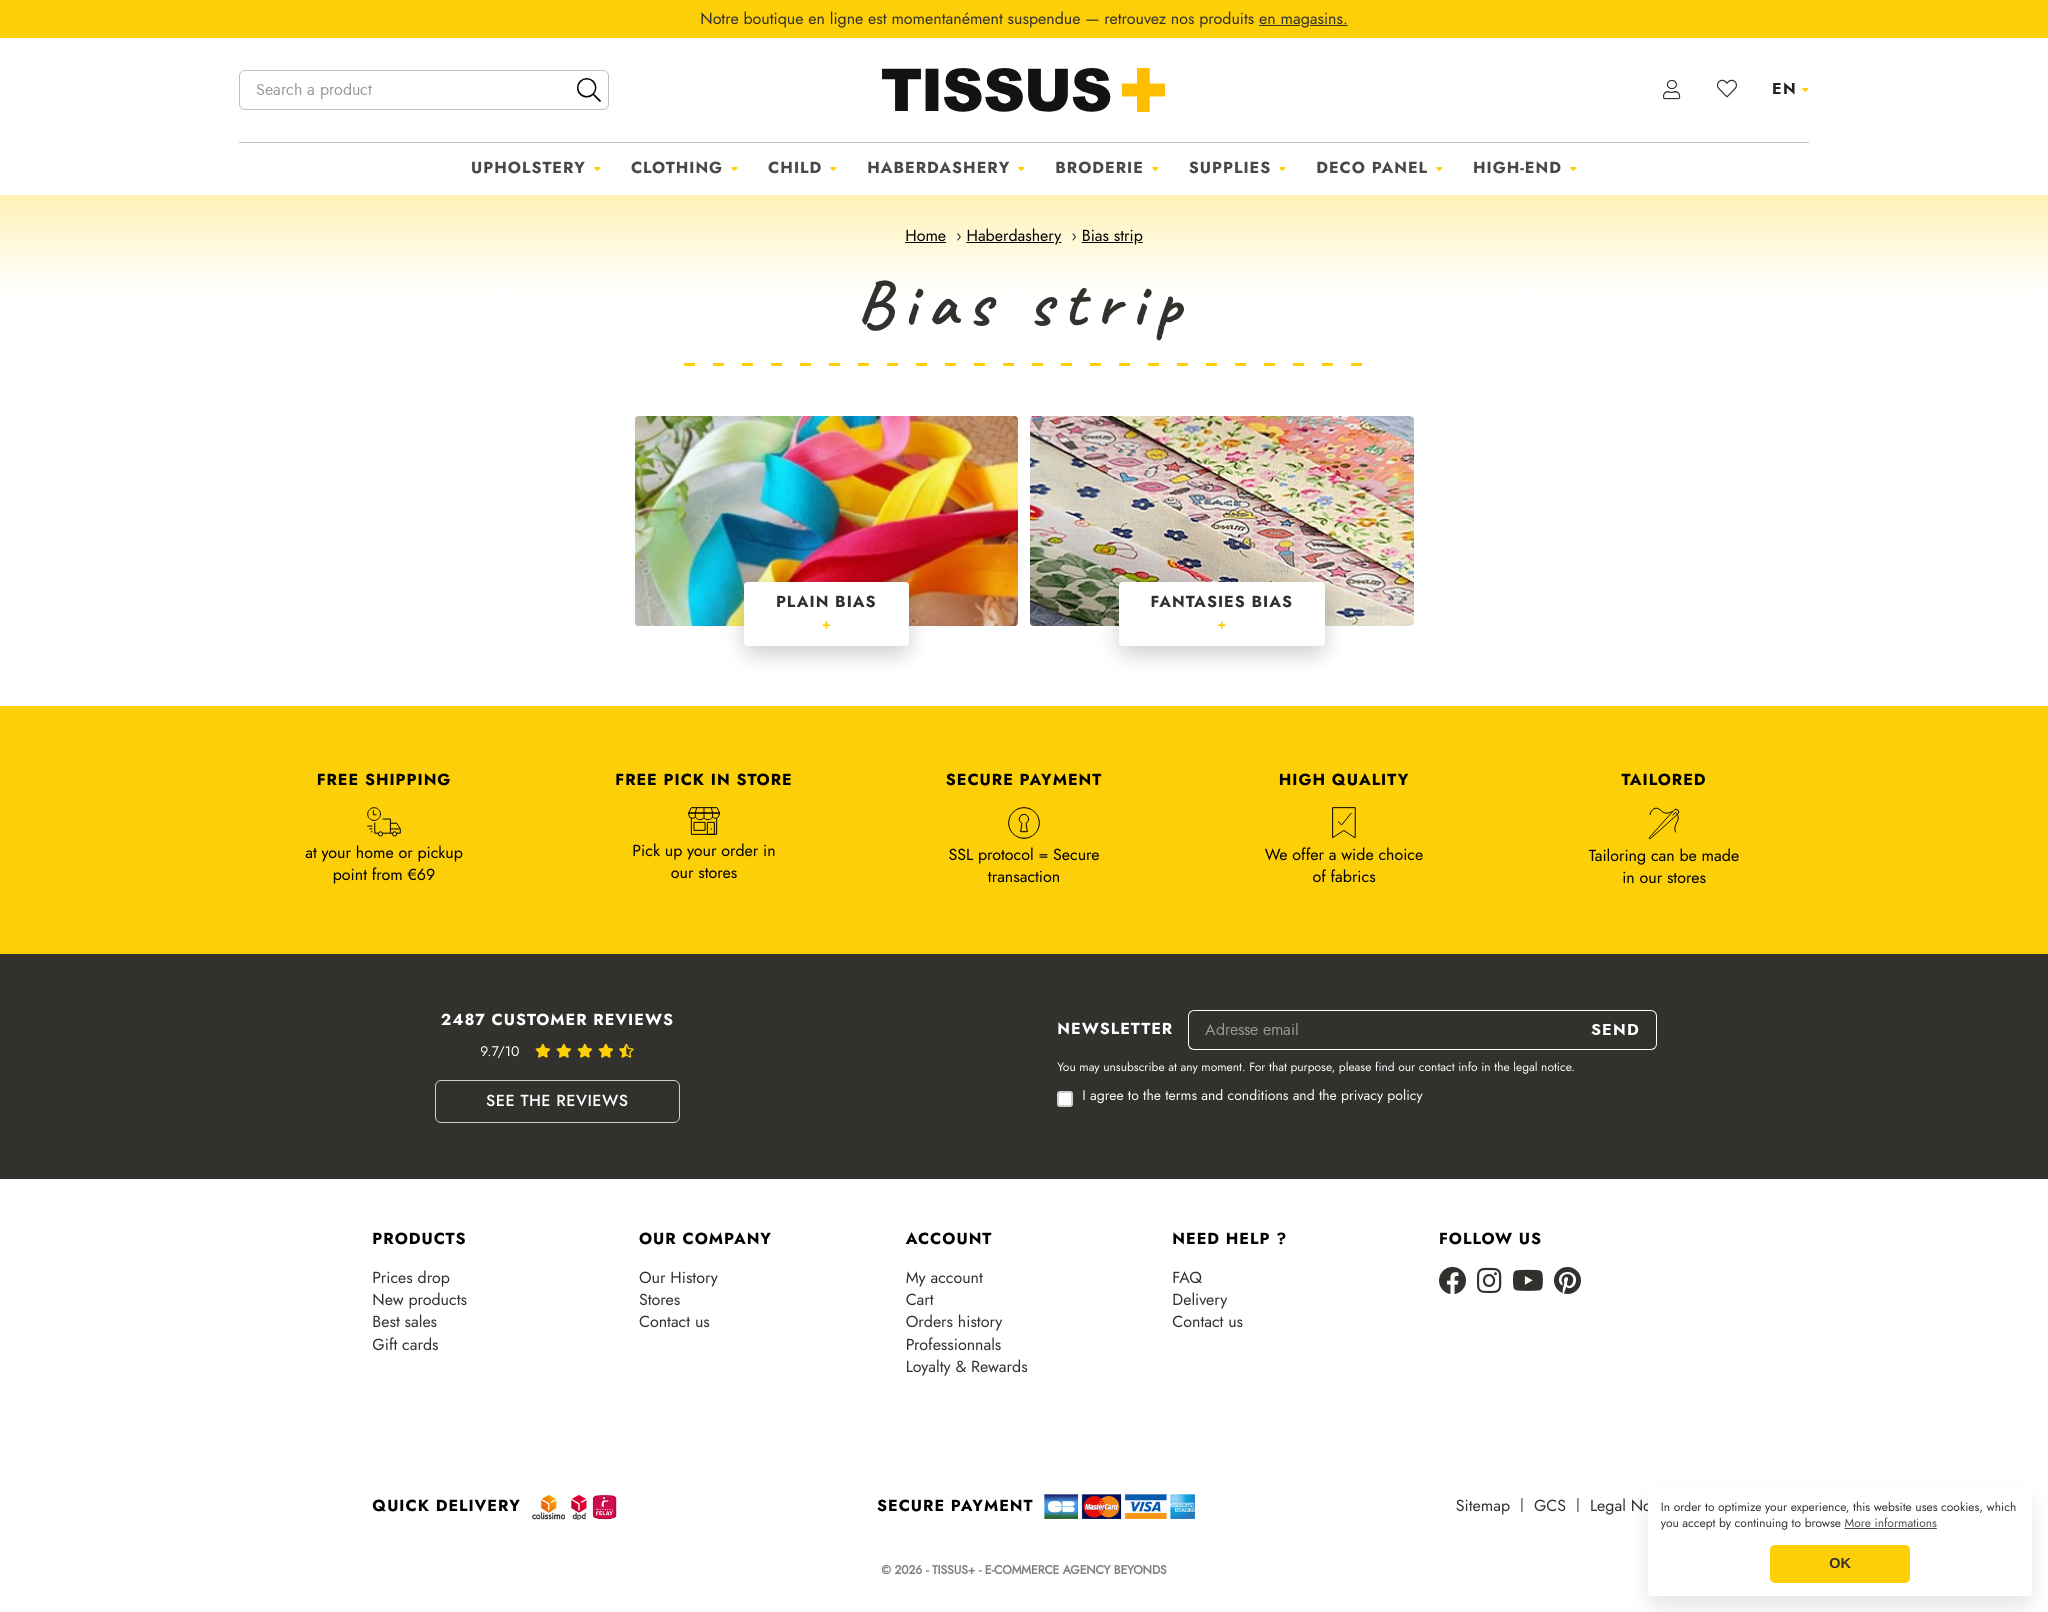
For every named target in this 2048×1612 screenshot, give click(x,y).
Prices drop (410, 1278)
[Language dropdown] (1790, 89)
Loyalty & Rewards (967, 1367)
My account (944, 1278)
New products (419, 1300)
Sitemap (1483, 1506)
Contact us (674, 1322)
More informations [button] (1891, 1524)
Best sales (404, 1322)
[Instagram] (1489, 1282)
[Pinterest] (1567, 1282)
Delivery (1199, 1300)
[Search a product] (424, 90)
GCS (1550, 1506)
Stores (659, 1300)
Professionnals (954, 1345)
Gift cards (405, 1345)
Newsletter (1115, 1030)
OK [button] (1840, 1564)
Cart (920, 1300)
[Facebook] (1453, 1282)
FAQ (1187, 1278)
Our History (678, 1278)
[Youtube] (1528, 1282)
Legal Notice (1633, 1506)
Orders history (954, 1322)
